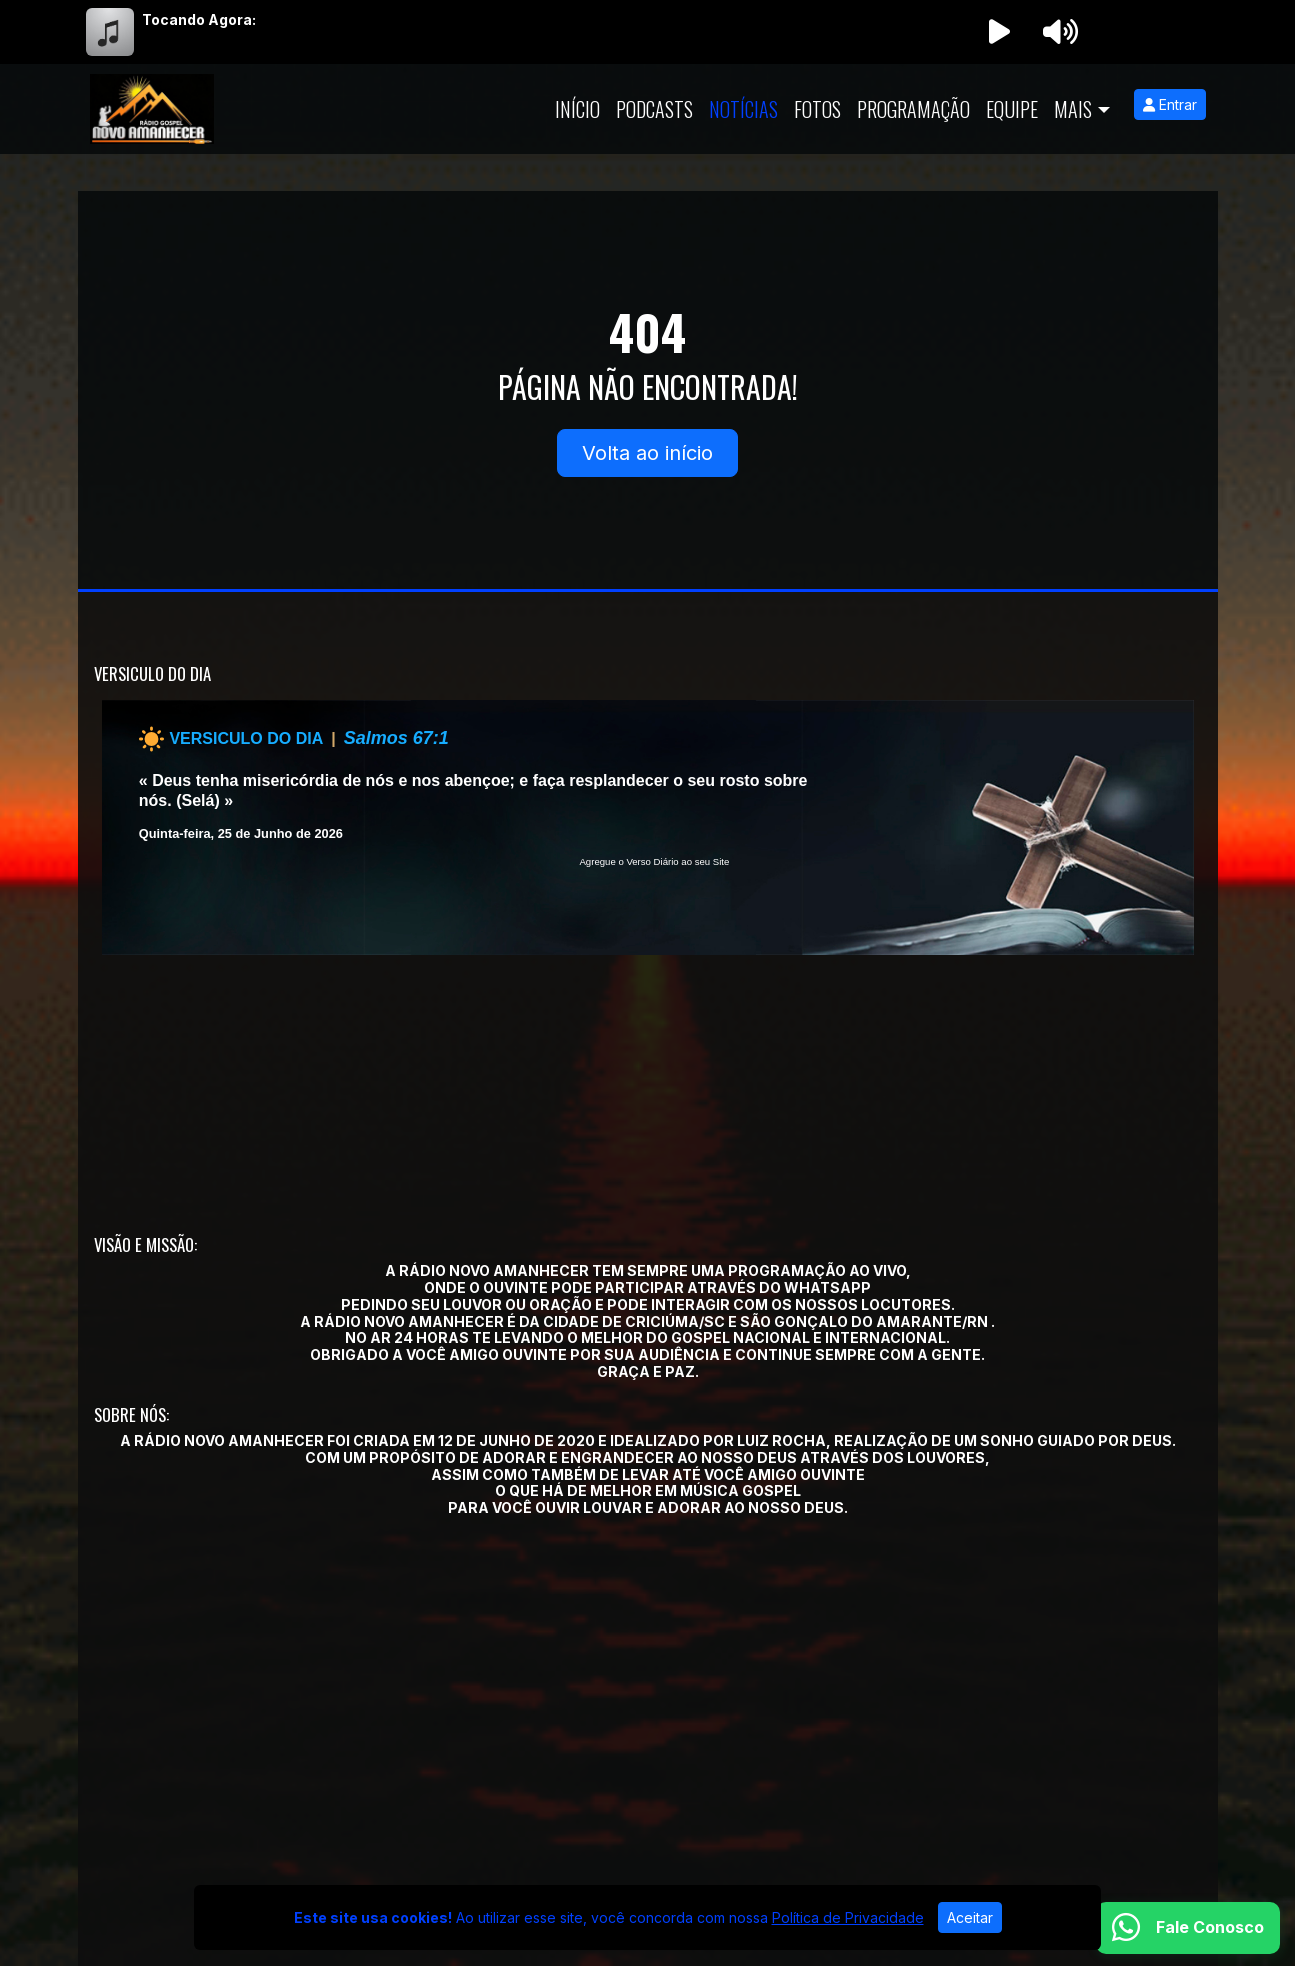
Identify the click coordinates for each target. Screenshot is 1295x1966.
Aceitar (970, 1917)
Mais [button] (1073, 109)
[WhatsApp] (1188, 1928)
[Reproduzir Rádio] (1000, 32)
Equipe (1012, 109)
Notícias (743, 109)
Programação (913, 109)
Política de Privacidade (848, 1917)
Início (577, 109)
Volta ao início (647, 453)
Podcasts (654, 109)
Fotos (817, 109)
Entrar (1170, 104)
